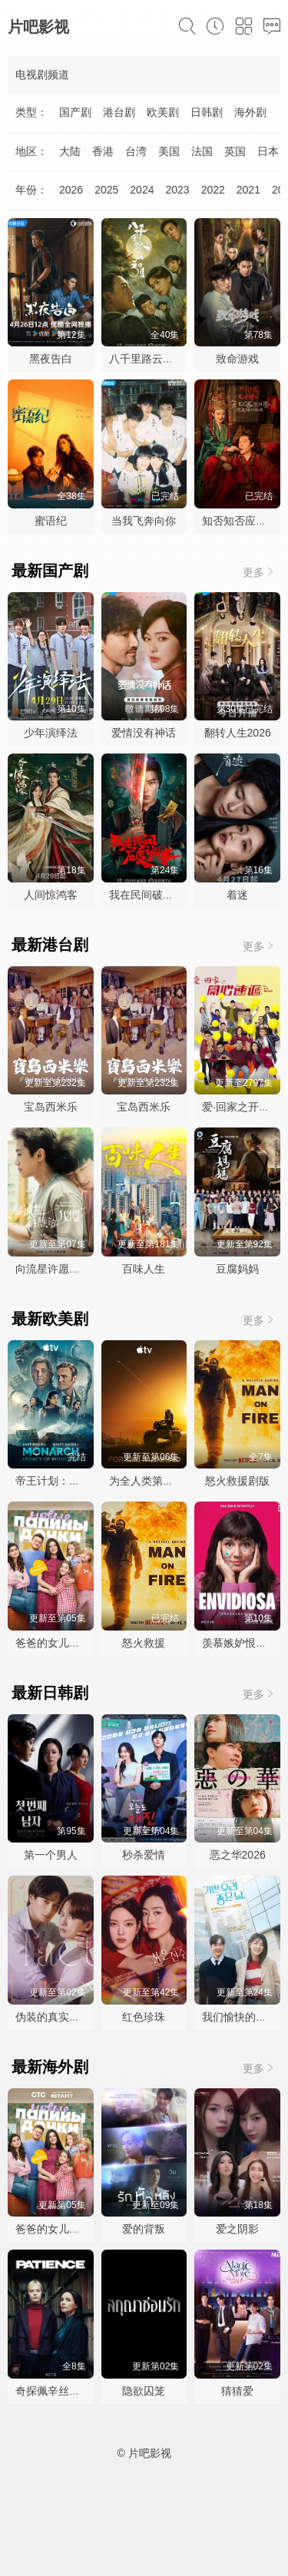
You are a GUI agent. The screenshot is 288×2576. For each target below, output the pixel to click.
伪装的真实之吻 (53, 2017)
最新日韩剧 (50, 1692)
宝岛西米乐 (51, 1107)
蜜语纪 (51, 521)
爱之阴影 (237, 2229)
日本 (268, 151)
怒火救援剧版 (237, 1481)
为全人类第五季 (146, 1481)
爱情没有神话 (143, 733)
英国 (235, 151)
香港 (103, 151)
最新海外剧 (50, 2066)
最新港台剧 (50, 944)
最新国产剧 (50, 570)
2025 (106, 190)
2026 (71, 190)
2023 (177, 190)
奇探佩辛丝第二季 (58, 2391)
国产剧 (75, 112)
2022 (213, 190)
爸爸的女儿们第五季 (63, 1643)
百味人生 (143, 1269)
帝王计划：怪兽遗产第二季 (79, 1481)
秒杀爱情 (143, 1855)
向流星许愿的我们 (58, 1269)
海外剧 (250, 112)
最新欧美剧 (50, 1318)
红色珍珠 (143, 2017)
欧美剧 (163, 112)
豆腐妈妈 (237, 1269)
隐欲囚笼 (143, 2391)
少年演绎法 (51, 733)
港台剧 (119, 112)
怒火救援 (143, 1643)
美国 (169, 151)
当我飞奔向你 (143, 521)
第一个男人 (51, 1855)
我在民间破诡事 (146, 895)
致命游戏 (237, 359)
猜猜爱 (237, 2391)
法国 (202, 151)
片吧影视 (38, 26)
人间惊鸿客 (51, 895)
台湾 (136, 151)
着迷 (237, 895)
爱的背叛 (143, 2229)
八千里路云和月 (146, 359)
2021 (248, 190)
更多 (259, 571)
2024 (142, 190)
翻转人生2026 (237, 733)
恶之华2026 (238, 1855)
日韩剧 (206, 112)
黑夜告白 (50, 359)
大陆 (70, 151)
